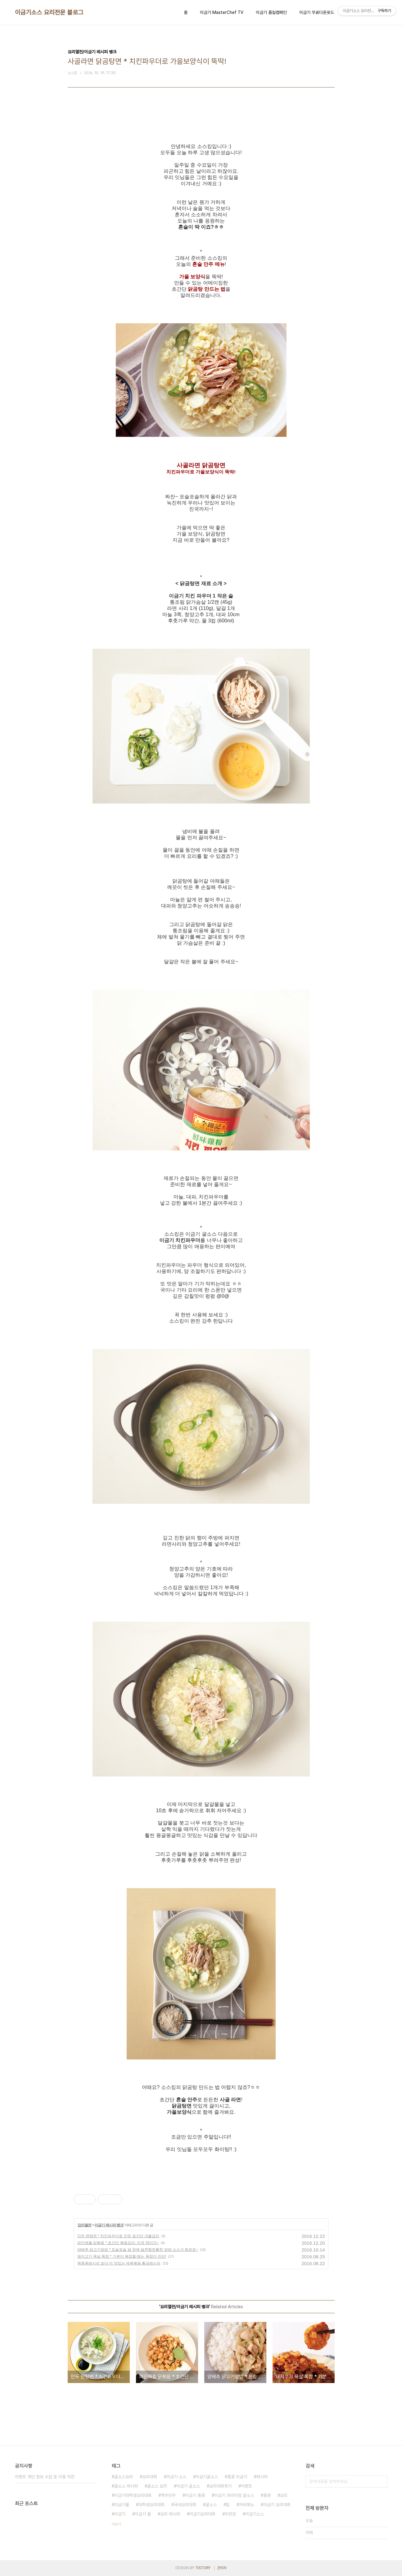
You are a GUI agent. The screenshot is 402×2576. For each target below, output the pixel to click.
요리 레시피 (170, 2513)
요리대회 (149, 2476)
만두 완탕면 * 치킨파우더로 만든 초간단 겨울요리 (118, 2236)
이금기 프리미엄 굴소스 (234, 2495)
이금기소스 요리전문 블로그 (49, 12)
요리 (283, 2495)
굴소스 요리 (157, 2486)
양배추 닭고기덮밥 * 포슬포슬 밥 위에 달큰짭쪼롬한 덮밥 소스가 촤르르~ (137, 2249)
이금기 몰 (143, 2513)
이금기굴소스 (207, 2476)
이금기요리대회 (202, 2513)
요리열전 (84, 2225)
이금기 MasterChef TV (221, 12)
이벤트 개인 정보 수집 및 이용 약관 (45, 2476)
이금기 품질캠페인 (271, 12)
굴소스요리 (123, 2476)
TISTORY (202, 2568)
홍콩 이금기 (237, 2476)
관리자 (222, 2568)
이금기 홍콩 (195, 2495)
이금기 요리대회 (277, 2504)
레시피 (262, 2476)
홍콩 (267, 2495)
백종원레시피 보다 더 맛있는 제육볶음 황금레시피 (119, 2263)
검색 (381, 2481)
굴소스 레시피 (126, 2486)
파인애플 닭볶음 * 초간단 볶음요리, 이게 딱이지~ (118, 2243)
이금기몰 (121, 2504)
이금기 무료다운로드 (316, 12)
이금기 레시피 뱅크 (108, 2225)
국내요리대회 (185, 2504)
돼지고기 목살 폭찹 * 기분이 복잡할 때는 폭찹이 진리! (121, 2256)
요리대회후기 (220, 2486)
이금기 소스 (176, 2476)
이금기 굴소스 (188, 2486)
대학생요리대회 (151, 2504)
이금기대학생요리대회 (132, 2495)
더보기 (116, 2524)
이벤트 (246, 2486)
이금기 (119, 2513)
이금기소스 (254, 2513)
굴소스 (211, 2504)
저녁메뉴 (246, 2504)
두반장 (230, 2513)
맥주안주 (168, 2495)
